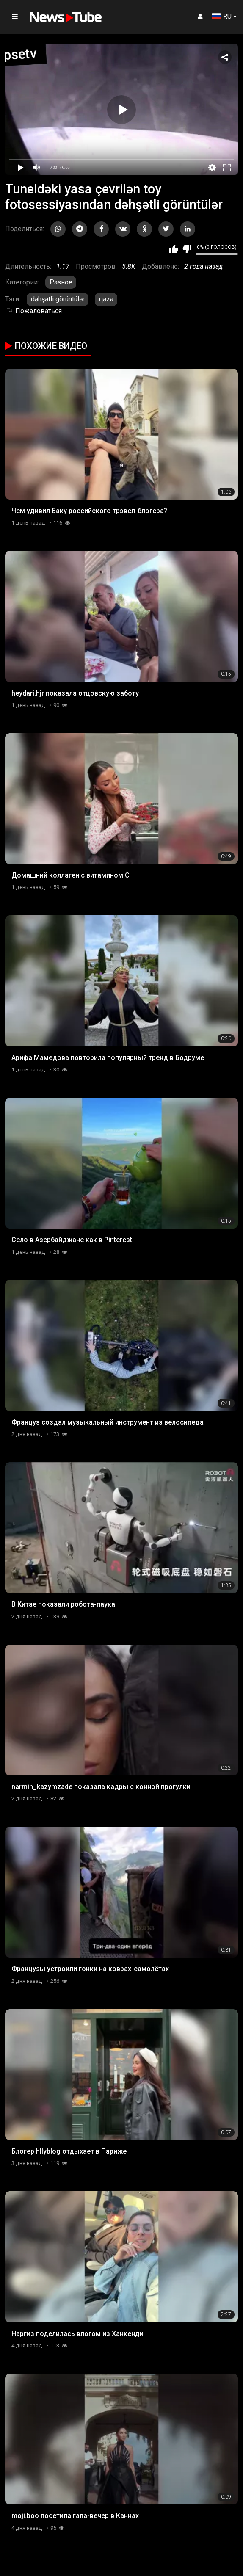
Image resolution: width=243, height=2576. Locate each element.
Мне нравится (173, 249)
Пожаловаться (33, 311)
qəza (106, 299)
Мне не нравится (186, 249)
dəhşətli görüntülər (58, 299)
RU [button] (222, 16)
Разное (61, 282)
